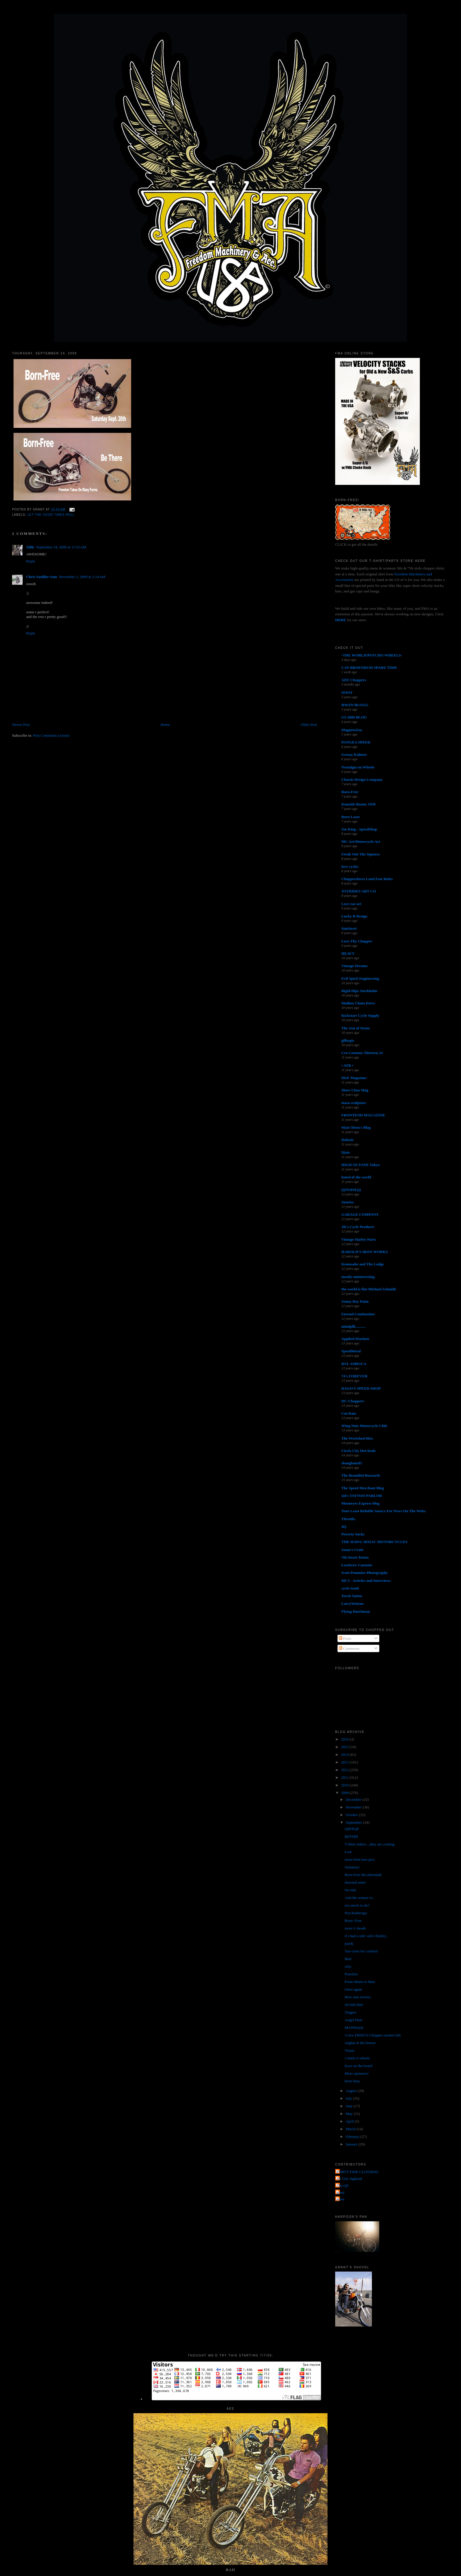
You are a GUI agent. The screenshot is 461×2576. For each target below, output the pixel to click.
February (353, 2136)
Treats (349, 2050)
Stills (30, 547)
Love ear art (351, 904)
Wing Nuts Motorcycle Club (364, 1425)
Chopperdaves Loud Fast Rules (366, 879)
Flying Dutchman (355, 1611)
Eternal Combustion (358, 1314)
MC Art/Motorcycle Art (360, 841)
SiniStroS (349, 928)
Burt (348, 1959)
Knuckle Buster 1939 (358, 804)
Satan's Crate (352, 1549)
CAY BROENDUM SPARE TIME (369, 667)
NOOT (347, 692)
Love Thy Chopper (356, 941)
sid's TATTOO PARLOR (361, 1495)
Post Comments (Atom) (51, 735)
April (350, 2121)
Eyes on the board (359, 2066)
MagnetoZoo (351, 730)
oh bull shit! (354, 2004)
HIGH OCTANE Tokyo (360, 1165)
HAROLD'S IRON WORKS (364, 1252)
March (351, 2129)
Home (165, 724)
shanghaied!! (352, 1463)
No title (350, 1890)
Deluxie (347, 1140)
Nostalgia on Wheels (357, 767)
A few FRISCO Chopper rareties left (373, 2035)
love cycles (349, 866)
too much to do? (357, 1905)
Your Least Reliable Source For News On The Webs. (383, 1511)
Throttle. (348, 1519)
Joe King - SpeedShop (359, 829)
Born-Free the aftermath (363, 1874)
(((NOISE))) (351, 1189)
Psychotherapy (356, 1913)
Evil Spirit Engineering (360, 978)
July (349, 2098)
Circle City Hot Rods (358, 1450)
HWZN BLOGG (354, 705)
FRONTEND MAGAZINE (363, 1115)
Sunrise (347, 1202)
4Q (343, 1526)
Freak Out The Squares (360, 854)
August (352, 2090)
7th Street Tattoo (355, 1557)
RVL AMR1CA (353, 1363)
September (354, 1822)
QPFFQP (352, 1829)
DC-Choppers (352, 1401)
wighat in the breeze (360, 2043)
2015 (345, 1747)
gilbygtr (347, 1040)
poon (340, 2199)
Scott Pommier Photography (364, 1572)
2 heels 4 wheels (357, 2058)
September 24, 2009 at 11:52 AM (61, 547)
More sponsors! (357, 2073)
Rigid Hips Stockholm (359, 991)
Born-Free (349, 792)
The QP (342, 2185)
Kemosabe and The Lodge (362, 1264)
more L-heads (355, 1928)
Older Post (309, 724)
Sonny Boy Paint (354, 1301)
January (352, 2144)
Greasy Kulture (354, 754)
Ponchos (351, 1974)
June (350, 2106)
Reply (30, 561)
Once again (353, 1989)
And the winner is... (360, 1897)
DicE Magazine (353, 1078)
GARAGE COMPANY (360, 1214)
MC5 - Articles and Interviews (366, 1580)
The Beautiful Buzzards (360, 1475)
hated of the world (356, 1177)
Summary (352, 1867)
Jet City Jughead (349, 2178)
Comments (349, 1648)
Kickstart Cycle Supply (360, 1015)
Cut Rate (348, 1413)
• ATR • (347, 1065)
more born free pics (360, 1859)
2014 (345, 1754)
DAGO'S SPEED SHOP (361, 1388)
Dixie (345, 1152)
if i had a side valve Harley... (367, 1936)
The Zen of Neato (355, 1028)
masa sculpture (353, 1103)
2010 (345, 1785)
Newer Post (21, 724)
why (348, 1966)
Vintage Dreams (354, 966)
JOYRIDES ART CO (358, 891)
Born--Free (353, 1920)
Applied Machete (355, 1338)
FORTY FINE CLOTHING (358, 2172)
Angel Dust (354, 2020)
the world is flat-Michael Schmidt (368, 1289)
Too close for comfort (361, 1951)
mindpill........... (353, 1326)
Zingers (351, 2012)
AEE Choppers (353, 680)
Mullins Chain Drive (358, 1003)
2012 (345, 1770)
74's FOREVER (354, 1376)
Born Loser (350, 817)
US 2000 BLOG (354, 717)
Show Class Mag (354, 1090)
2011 (345, 1777)
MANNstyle (354, 2027)
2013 (345, 1762)
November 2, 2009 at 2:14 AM (82, 577)
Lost (348, 1852)
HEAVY (348, 953)
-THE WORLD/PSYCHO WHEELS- (371, 655)
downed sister (355, 1882)
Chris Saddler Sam (41, 577)
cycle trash (350, 1588)
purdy (349, 1943)
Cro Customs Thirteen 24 (362, 1053)
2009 (345, 1793)
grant (341, 2192)
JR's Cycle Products (357, 1227)
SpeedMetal (351, 1351)
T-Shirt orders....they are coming (370, 1844)
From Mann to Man (360, 1981)
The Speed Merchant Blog (362, 1488)
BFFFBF (351, 1836)
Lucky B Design (354, 916)
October (352, 1815)
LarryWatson (352, 1603)
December (354, 1799)
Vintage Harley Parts (358, 1239)
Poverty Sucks (353, 1534)
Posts (345, 1638)
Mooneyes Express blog (360, 1503)
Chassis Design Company (362, 779)
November (354, 1807)
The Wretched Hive (357, 1438)
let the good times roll (51, 514)
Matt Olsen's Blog (356, 1127)
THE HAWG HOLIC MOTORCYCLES (374, 1542)
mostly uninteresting (358, 1276)
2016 (345, 1739)
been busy (352, 2081)
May (350, 2113)
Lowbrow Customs (356, 1565)
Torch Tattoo (351, 1596)
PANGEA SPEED (355, 742)
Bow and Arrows (358, 1997)
